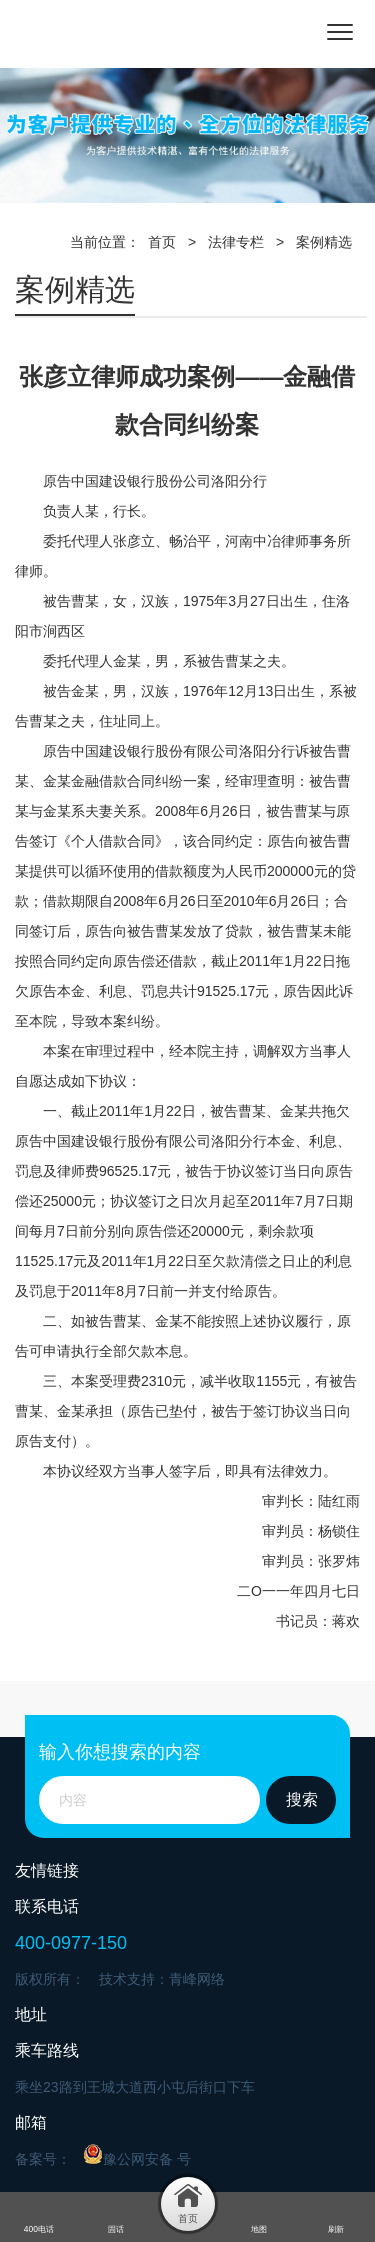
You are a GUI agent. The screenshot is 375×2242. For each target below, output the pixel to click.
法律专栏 (236, 242)
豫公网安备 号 (137, 2155)
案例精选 (324, 242)
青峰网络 (197, 1979)
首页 (162, 242)
